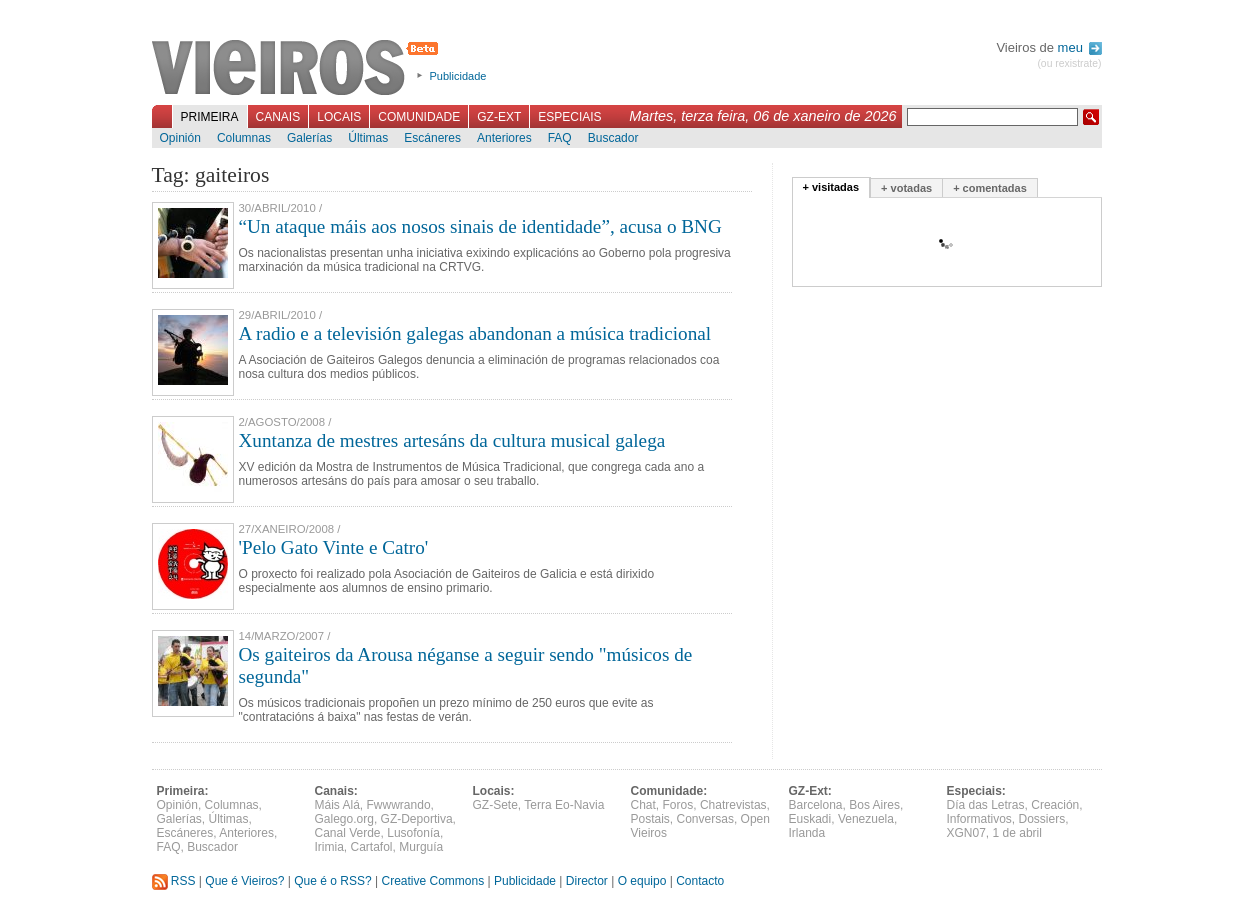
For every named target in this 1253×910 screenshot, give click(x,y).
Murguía (421, 847)
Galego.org (344, 819)
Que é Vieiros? (244, 881)
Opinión (180, 138)
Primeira (210, 117)
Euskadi (810, 819)
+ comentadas (990, 188)
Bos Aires (874, 805)
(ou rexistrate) (1069, 63)
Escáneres (432, 138)
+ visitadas (831, 187)
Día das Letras (986, 805)
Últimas (368, 138)
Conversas (705, 819)
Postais (650, 819)
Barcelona (816, 805)
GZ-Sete (495, 805)
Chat (643, 805)
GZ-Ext (499, 117)
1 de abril (1017, 833)
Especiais (569, 117)
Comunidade (419, 117)
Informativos (979, 819)
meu (1080, 47)
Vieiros (298, 69)
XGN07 (966, 833)
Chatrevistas (733, 805)
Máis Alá (337, 805)
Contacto (700, 881)
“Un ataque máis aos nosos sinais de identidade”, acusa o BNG (480, 226)
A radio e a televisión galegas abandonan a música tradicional (475, 333)
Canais (278, 117)
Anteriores (504, 138)
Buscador (613, 138)
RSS (174, 881)
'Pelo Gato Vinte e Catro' (334, 547)
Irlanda (807, 833)
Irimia (329, 847)
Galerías (309, 138)
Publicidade (458, 76)
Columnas (244, 138)
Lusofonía (413, 833)
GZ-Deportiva (417, 819)
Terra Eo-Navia (564, 805)
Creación (1055, 805)
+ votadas (906, 188)
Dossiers (1042, 819)
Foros (678, 805)
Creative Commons (432, 881)
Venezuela (866, 819)
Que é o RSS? (332, 881)
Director (587, 881)
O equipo (642, 881)
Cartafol (372, 847)
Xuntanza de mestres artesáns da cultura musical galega (452, 440)
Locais (339, 117)
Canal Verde (348, 833)
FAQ (560, 138)
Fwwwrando (399, 805)
